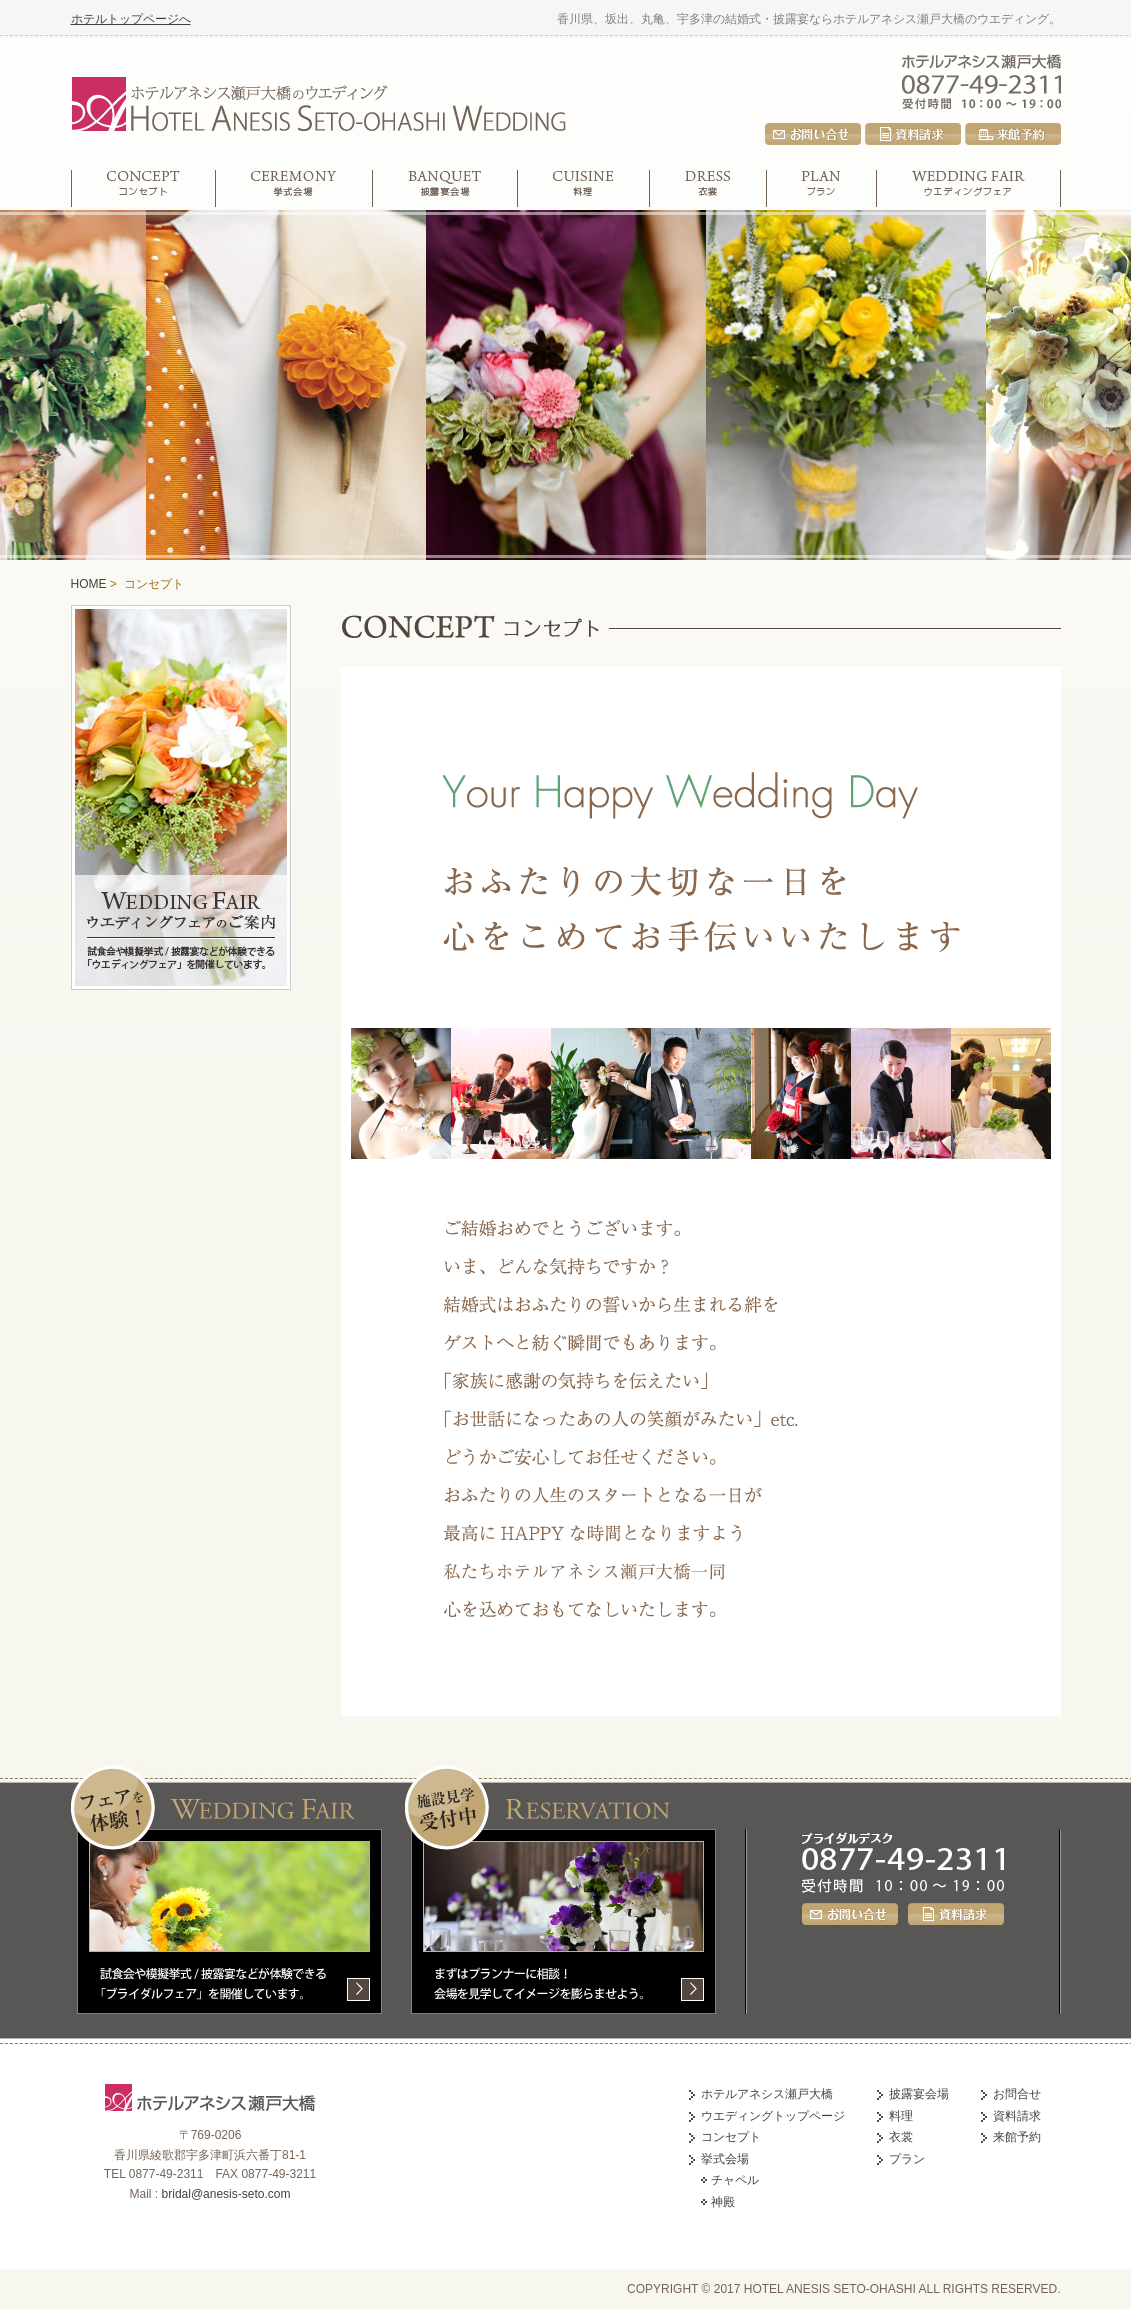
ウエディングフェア (969, 188)
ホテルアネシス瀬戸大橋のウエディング (318, 100)
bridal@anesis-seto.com (226, 2194)
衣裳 (708, 188)
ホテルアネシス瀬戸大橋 (981, 59)
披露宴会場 (445, 188)
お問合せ (813, 134)
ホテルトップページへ (131, 19)
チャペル (735, 2180)
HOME (89, 584)
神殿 (723, 2202)
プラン (822, 188)
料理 (584, 188)
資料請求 (913, 134)
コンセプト (143, 188)
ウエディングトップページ (773, 2116)
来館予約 (1013, 134)
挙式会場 (294, 188)
